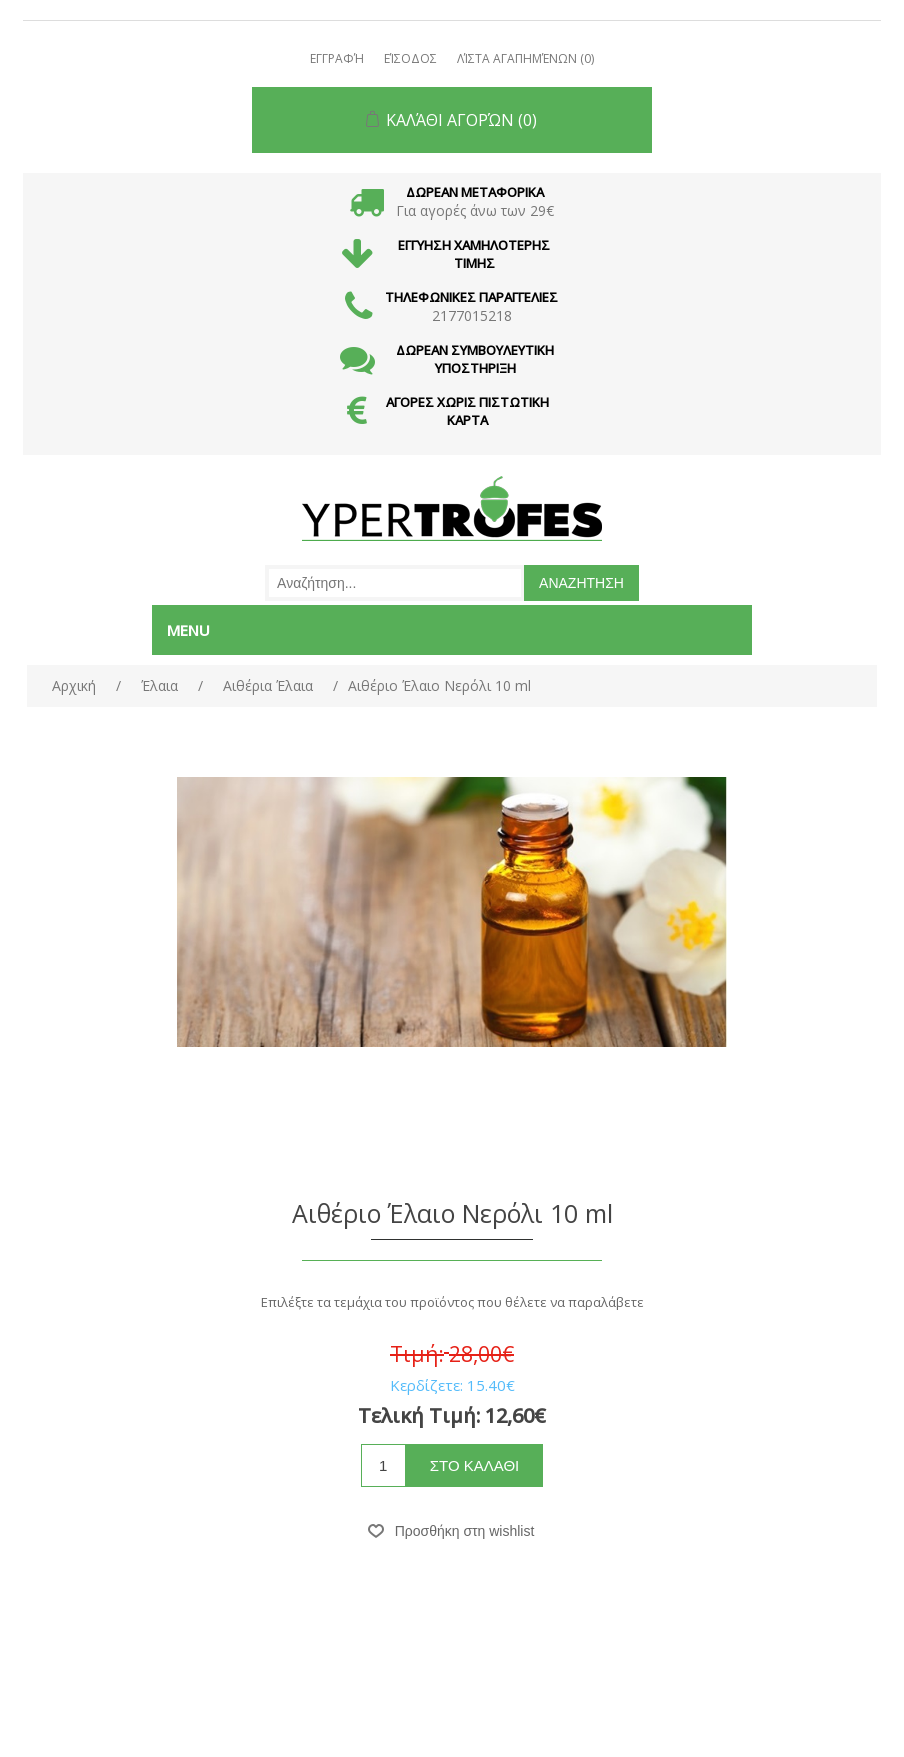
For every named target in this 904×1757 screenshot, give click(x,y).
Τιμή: (417, 1354)
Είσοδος (410, 58)
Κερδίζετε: (426, 1385)
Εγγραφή (337, 58)
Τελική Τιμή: (419, 1415)
